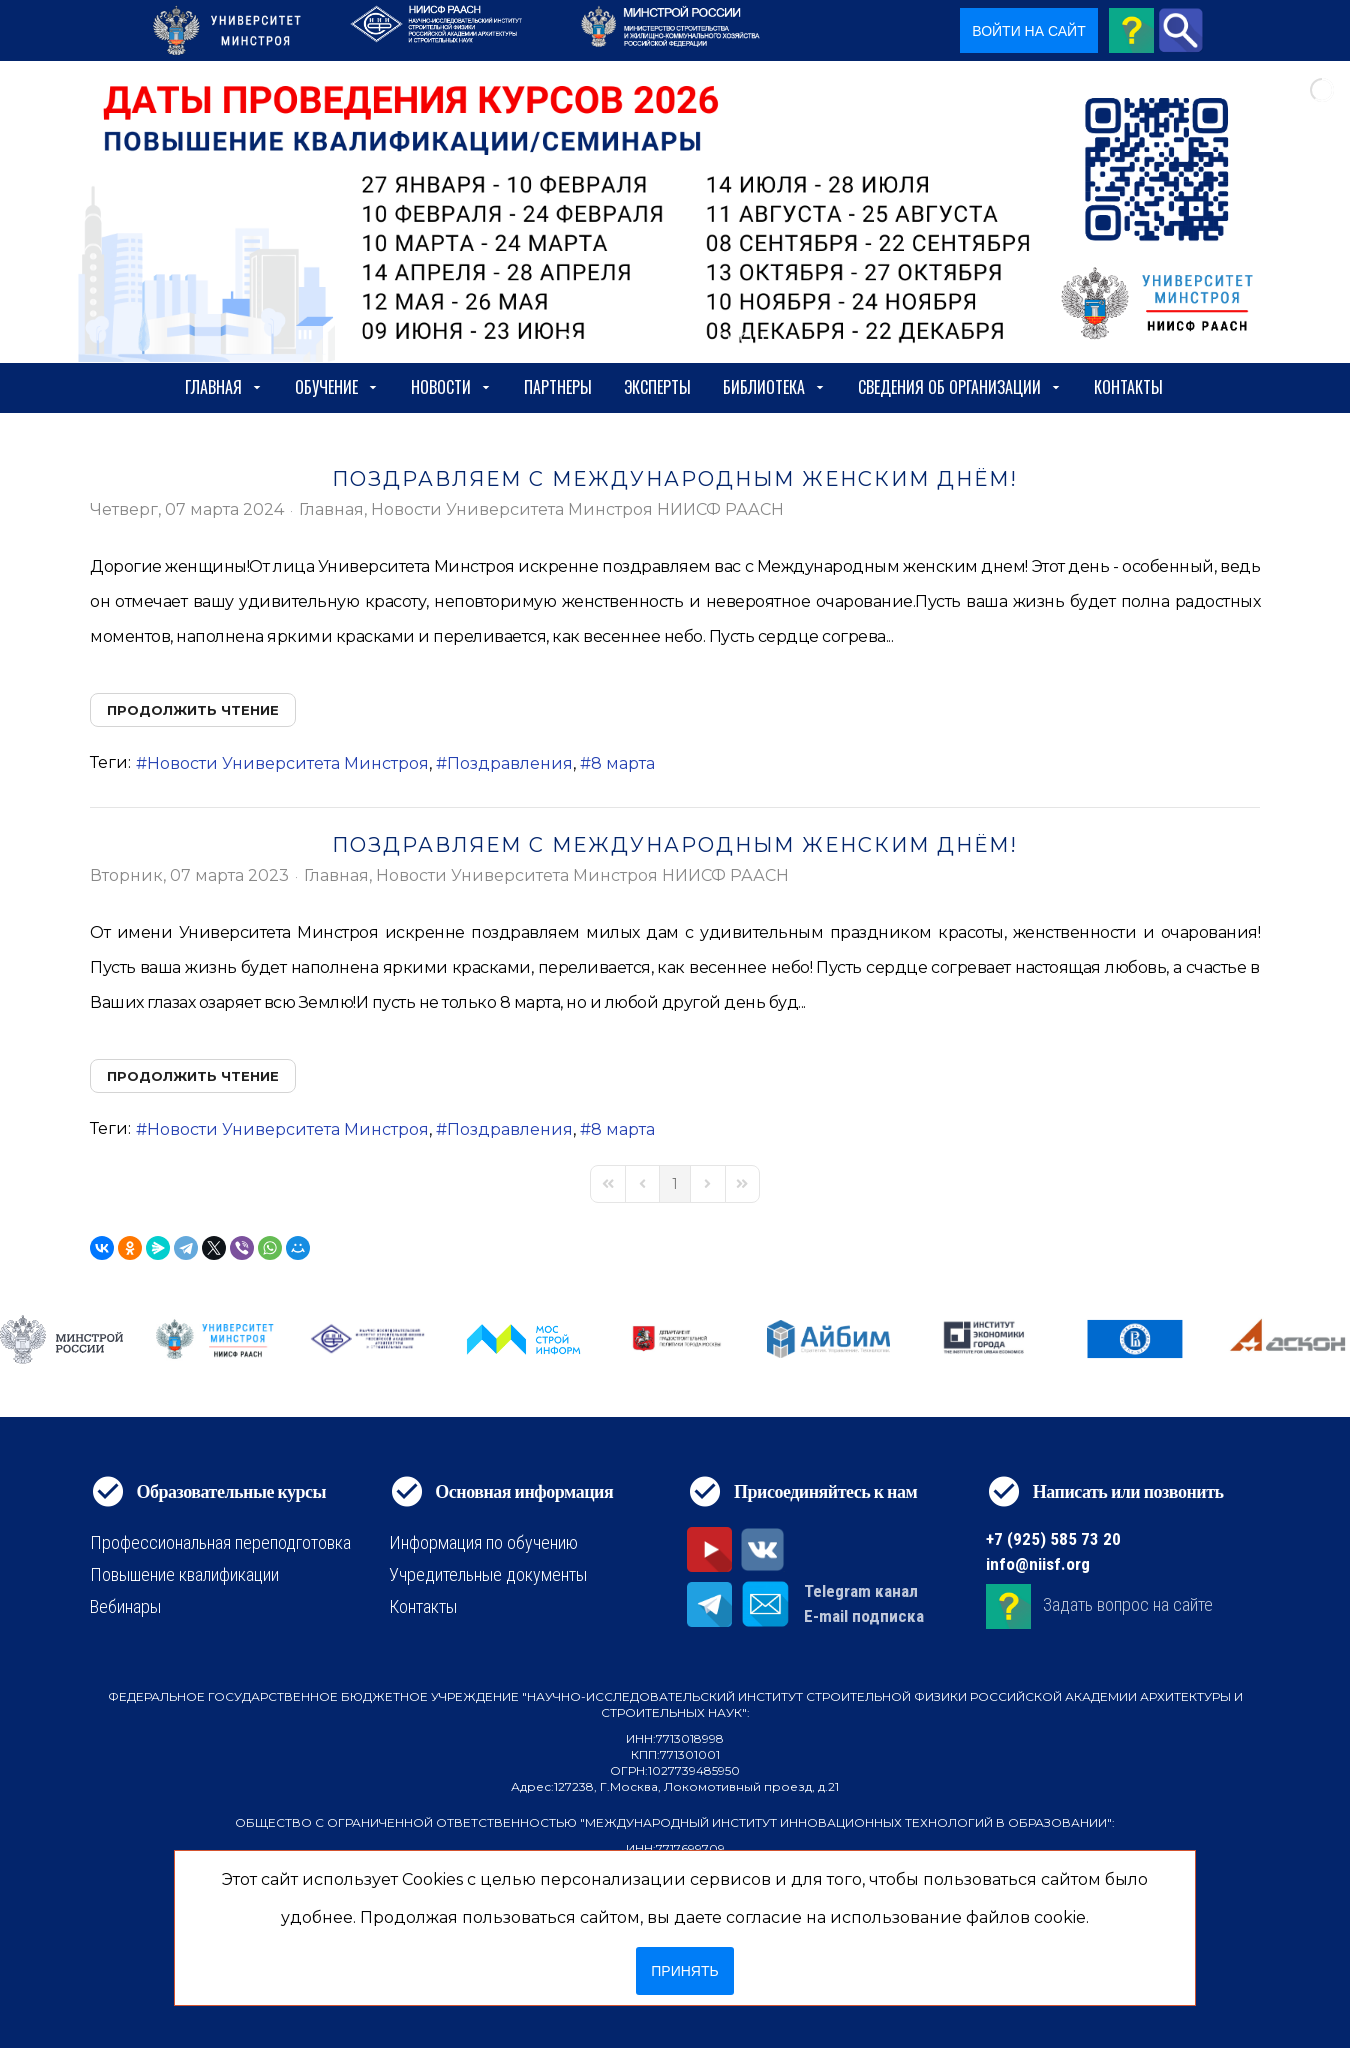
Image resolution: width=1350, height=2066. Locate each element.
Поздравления (510, 763)
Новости (451, 387)
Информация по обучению (483, 1542)
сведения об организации (960, 387)
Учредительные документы (488, 1574)
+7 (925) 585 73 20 (1053, 1539)
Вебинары (125, 1606)
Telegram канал (861, 1591)
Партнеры (558, 387)
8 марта (623, 763)
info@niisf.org (1038, 1564)
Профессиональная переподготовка (220, 1542)
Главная (224, 387)
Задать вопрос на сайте (1128, 1604)
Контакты (1128, 387)
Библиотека (774, 387)
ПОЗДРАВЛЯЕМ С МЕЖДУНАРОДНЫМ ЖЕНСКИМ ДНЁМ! (675, 479)
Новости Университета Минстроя (288, 763)
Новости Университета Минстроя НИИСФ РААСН (577, 510)
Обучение (337, 387)
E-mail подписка (864, 1616)
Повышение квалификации (184, 1574)
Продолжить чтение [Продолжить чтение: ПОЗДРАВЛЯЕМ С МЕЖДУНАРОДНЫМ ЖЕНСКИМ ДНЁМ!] (193, 710)
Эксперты (657, 387)
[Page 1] (675, 1184)
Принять (684, 1971)
